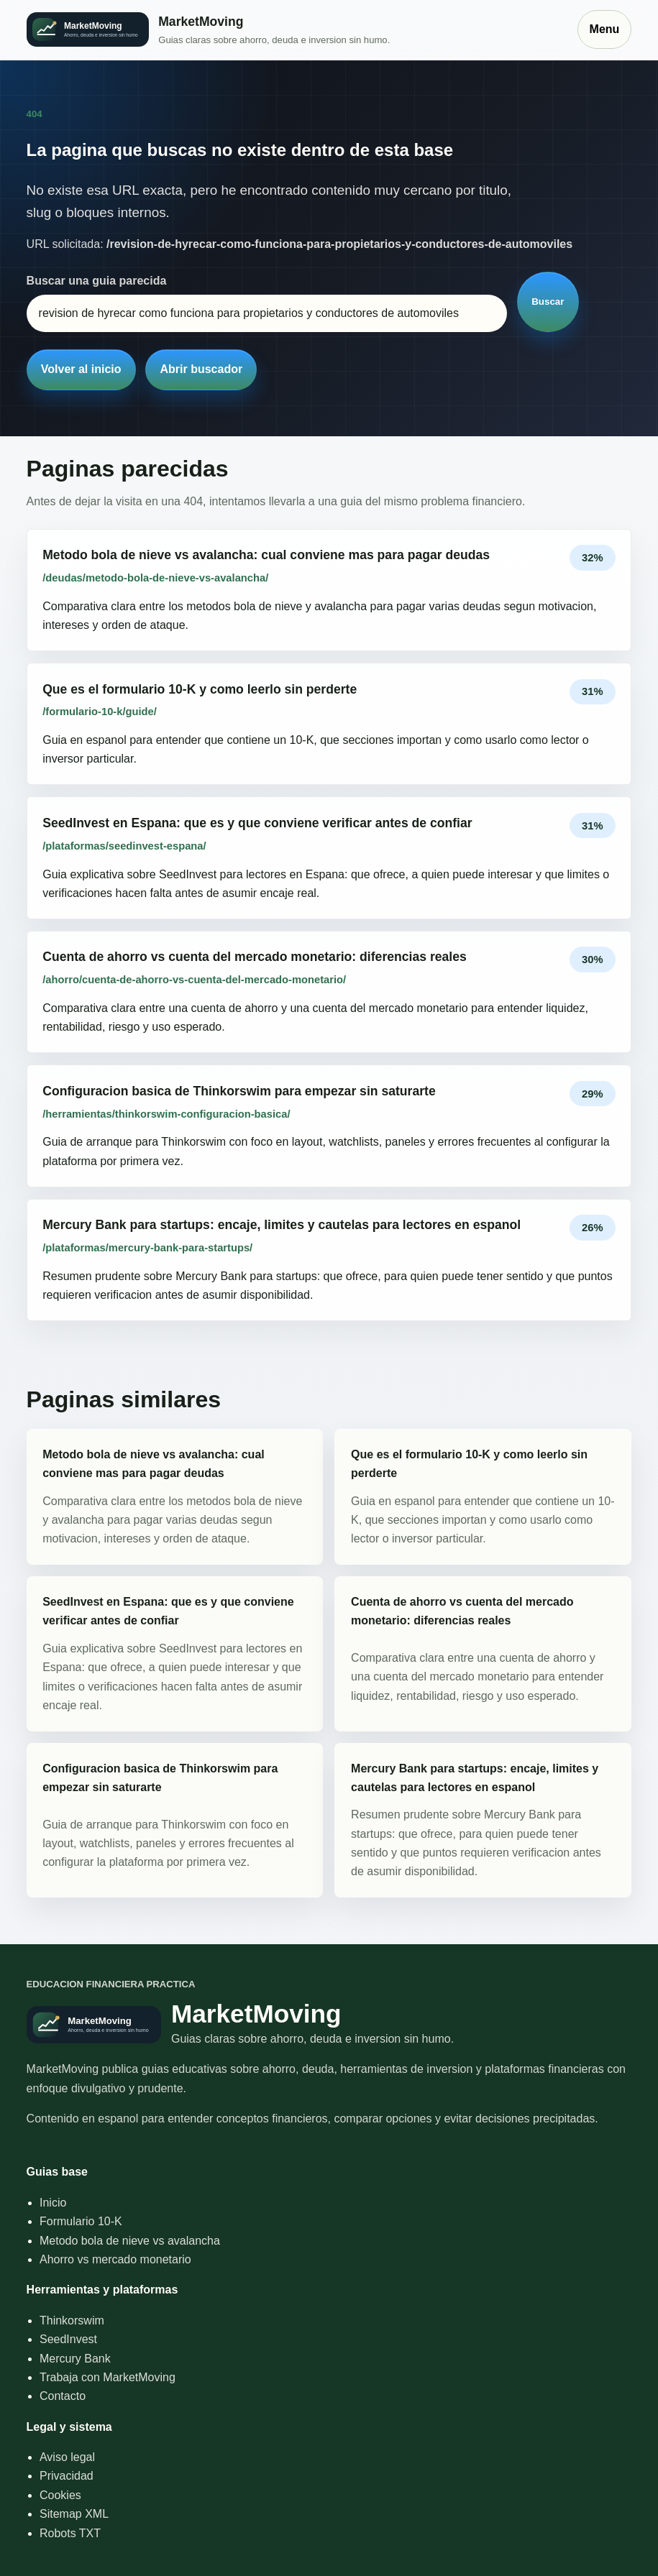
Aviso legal (67, 2457)
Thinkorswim (72, 2320)
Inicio (53, 2202)
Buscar (547, 301)
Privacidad (66, 2476)
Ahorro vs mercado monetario (115, 2259)
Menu (605, 29)
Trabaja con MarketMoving (107, 2377)
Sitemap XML (74, 2514)
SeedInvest (68, 2339)
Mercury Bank (75, 2358)
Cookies (60, 2495)
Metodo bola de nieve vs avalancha (130, 2241)
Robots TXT (70, 2533)
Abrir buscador (201, 369)
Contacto (63, 2396)
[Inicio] (295, 30)
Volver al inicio (81, 369)
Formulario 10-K (81, 2221)
